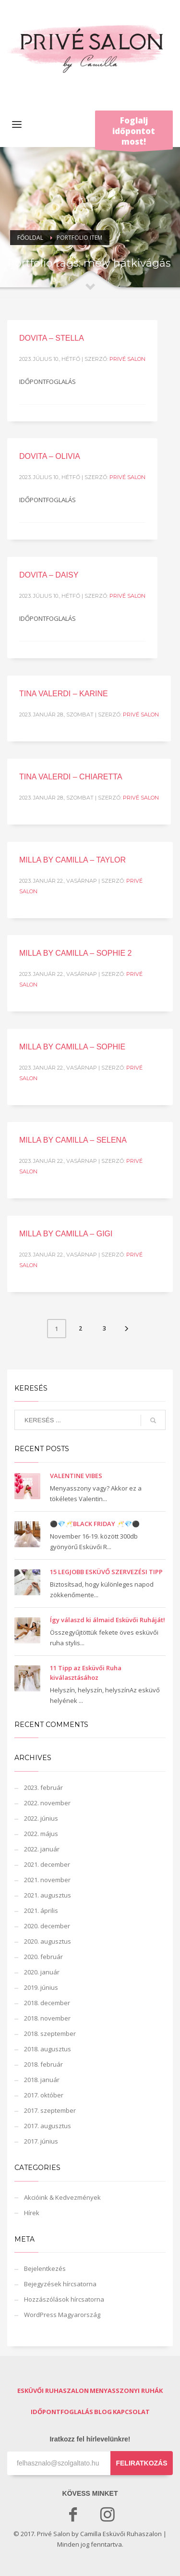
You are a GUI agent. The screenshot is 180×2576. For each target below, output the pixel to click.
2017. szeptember (50, 2110)
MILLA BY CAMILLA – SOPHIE (72, 1047)
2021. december (47, 1864)
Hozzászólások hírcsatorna (64, 2299)
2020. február (43, 1956)
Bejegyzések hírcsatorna (60, 2284)
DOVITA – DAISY (48, 575)
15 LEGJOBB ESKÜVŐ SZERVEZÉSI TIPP (106, 1571)
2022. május (41, 1833)
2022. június (41, 1818)
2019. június (41, 1987)
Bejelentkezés (45, 2268)
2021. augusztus (47, 1895)
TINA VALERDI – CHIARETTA (70, 777)
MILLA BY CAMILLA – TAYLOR (72, 860)
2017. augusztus (47, 2125)
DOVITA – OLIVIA (49, 456)
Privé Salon (127, 359)
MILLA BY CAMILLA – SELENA (73, 1140)
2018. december (47, 2002)
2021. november (47, 1879)
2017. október (43, 2095)
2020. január (42, 1972)
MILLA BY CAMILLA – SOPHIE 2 (75, 953)
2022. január (42, 1849)
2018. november (47, 2018)
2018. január (42, 2079)
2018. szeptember (50, 2033)
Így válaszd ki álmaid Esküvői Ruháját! (107, 1619)
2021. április (41, 1910)
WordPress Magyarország (62, 2314)
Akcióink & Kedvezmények (62, 2197)
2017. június (41, 2141)
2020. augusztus (47, 1941)
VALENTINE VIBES (76, 1475)
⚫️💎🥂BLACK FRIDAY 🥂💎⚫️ (95, 1523)
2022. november (47, 1803)
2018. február (43, 2064)
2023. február (43, 1787)
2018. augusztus (47, 2049)
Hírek (31, 2212)
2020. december (47, 1926)
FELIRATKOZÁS (141, 2463)
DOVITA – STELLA (51, 338)
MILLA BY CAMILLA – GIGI (65, 1234)
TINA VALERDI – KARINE (63, 694)
